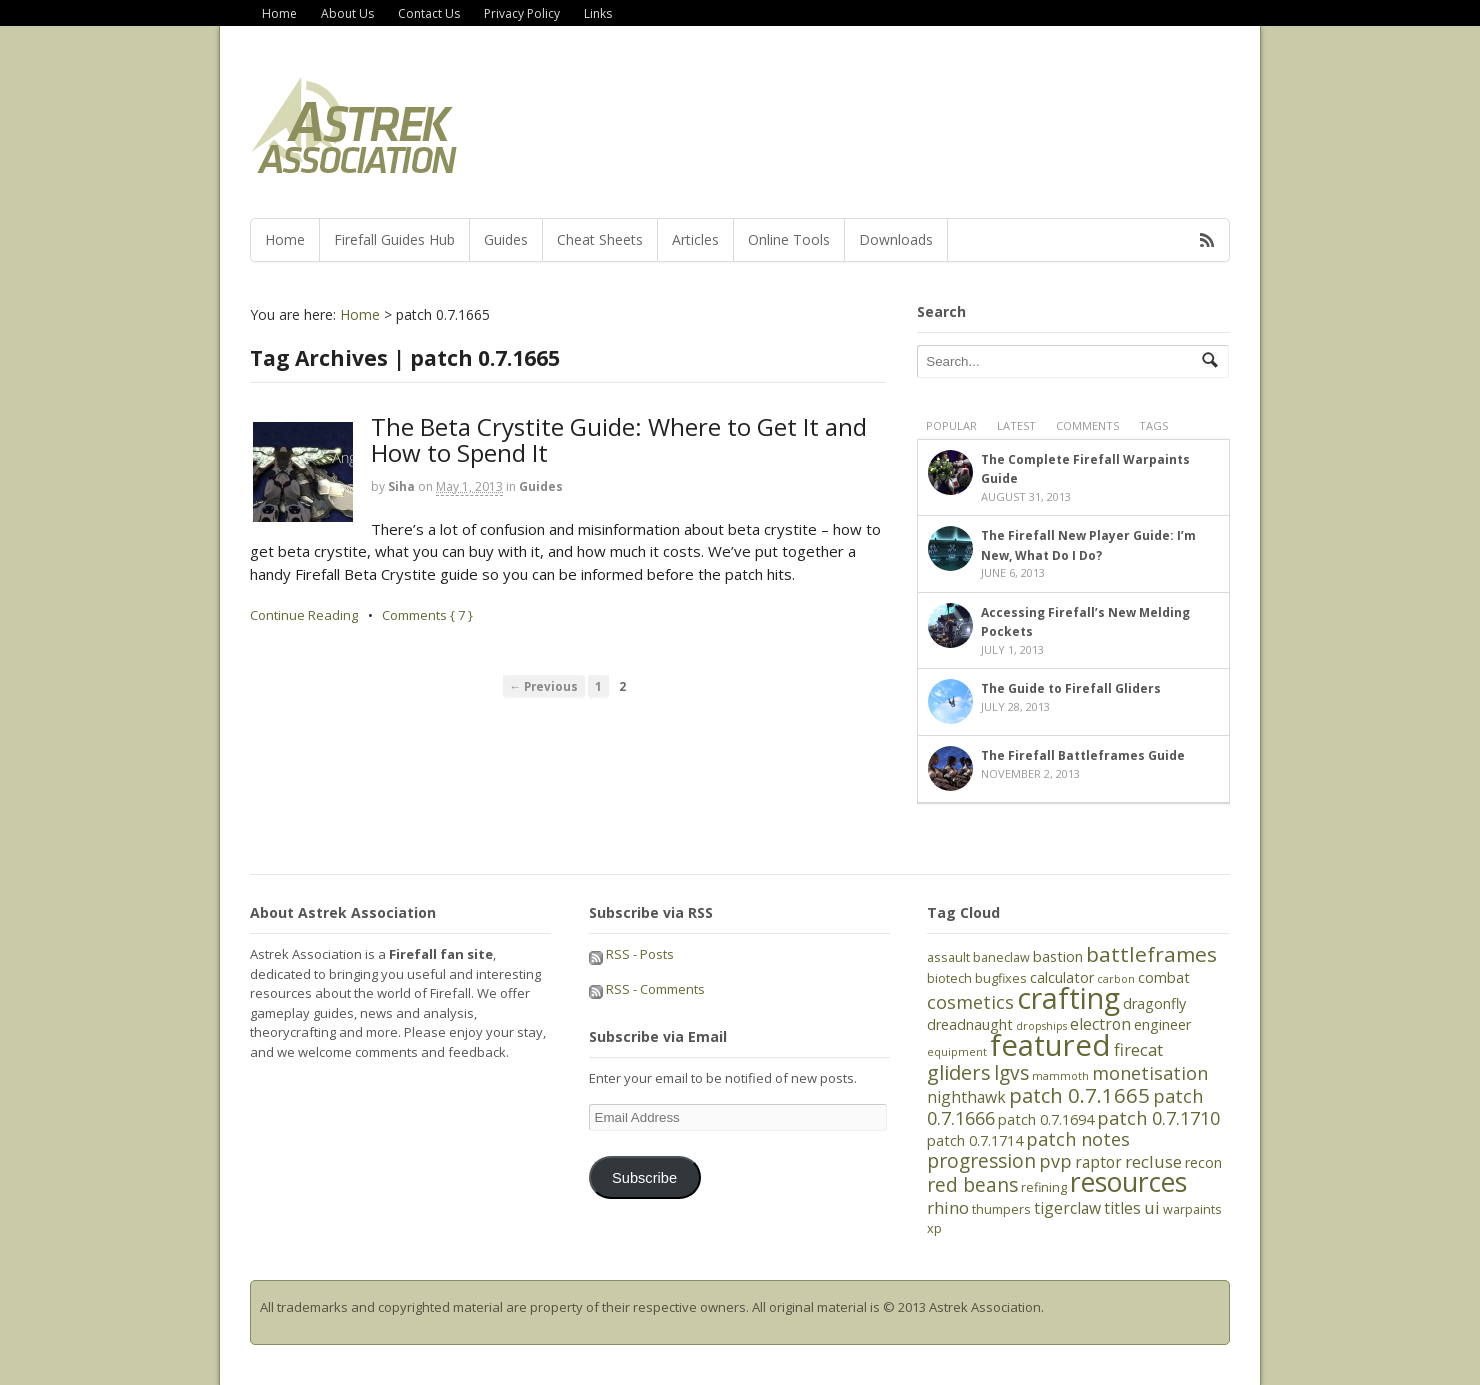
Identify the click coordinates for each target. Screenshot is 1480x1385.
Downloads (896, 239)
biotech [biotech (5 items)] (949, 978)
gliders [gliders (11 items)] (959, 1072)
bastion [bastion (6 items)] (1058, 956)
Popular (951, 425)
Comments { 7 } (427, 615)
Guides (506, 239)
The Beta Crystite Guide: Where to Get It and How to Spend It (619, 439)
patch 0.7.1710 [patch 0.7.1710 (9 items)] (1158, 1118)
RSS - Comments (647, 989)
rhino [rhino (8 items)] (948, 1207)
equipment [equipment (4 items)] (957, 1052)
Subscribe (644, 1178)
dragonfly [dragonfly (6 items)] (1154, 1003)
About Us (347, 13)
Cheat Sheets (600, 239)
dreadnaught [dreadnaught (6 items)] (970, 1024)
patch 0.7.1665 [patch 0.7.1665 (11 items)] (1079, 1095)
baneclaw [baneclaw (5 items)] (1001, 957)
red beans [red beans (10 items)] (972, 1185)
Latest (1016, 425)
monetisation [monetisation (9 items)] (1150, 1073)
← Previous (544, 686)
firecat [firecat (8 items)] (1138, 1049)
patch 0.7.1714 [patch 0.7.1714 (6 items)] (975, 1140)
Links (598, 13)
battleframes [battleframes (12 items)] (1151, 954)
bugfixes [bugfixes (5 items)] (1001, 978)
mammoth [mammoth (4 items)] (1060, 1076)
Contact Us (429, 13)
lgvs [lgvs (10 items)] (1011, 1073)
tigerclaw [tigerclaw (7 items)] (1067, 1208)
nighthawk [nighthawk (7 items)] (966, 1097)
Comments (1087, 425)
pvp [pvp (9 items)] (1055, 1161)
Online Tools (789, 239)
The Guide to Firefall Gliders (1071, 688)
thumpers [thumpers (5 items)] (1001, 1209)
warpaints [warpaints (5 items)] (1192, 1209)
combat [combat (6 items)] (1164, 977)
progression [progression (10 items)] (981, 1161)
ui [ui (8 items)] (1152, 1207)
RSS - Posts (631, 954)
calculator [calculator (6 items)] (1062, 977)
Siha (401, 486)
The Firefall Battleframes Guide (1083, 755)
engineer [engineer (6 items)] (1162, 1024)
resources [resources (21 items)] (1128, 1182)
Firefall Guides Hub (394, 239)
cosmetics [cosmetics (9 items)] (970, 1002)
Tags (1153, 425)
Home (279, 13)
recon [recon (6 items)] (1203, 1162)
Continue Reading (304, 615)
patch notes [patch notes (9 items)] (1078, 1139)
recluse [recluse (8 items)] (1153, 1161)
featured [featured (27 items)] (1050, 1045)
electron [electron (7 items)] (1100, 1024)
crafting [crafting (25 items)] (1068, 998)
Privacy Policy (522, 13)
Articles (695, 239)
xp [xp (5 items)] (934, 1228)
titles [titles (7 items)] (1122, 1208)
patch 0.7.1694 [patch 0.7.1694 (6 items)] (1046, 1119)
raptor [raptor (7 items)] (1098, 1162)
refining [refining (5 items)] (1044, 1187)
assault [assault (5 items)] (948, 957)
